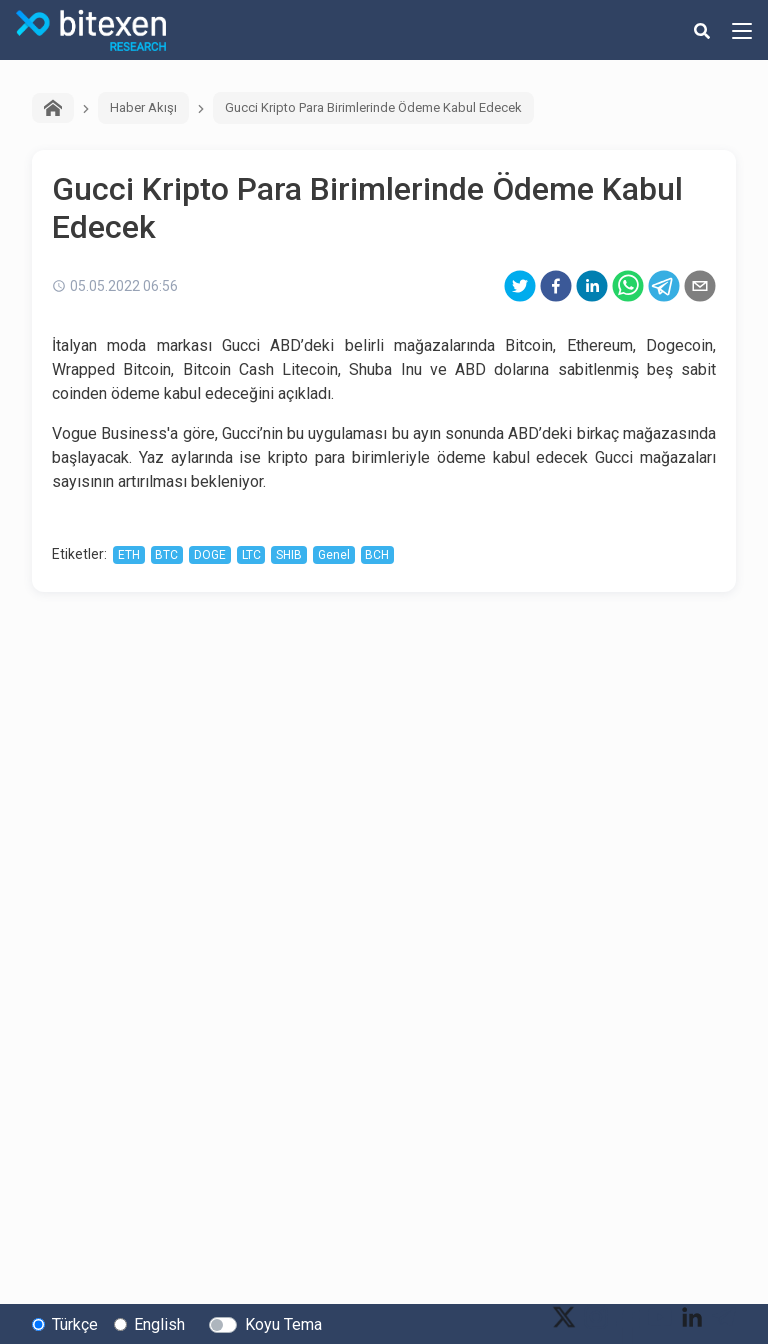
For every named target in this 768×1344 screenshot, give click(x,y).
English (159, 1324)
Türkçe (75, 1324)
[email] (700, 286)
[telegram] (664, 286)
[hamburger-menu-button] (742, 30)
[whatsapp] (628, 286)
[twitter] (520, 286)
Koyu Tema (283, 1324)
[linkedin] (592, 286)
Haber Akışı (143, 107)
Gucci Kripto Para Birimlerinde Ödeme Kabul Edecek (373, 107)
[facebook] (556, 286)
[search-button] (702, 30)
